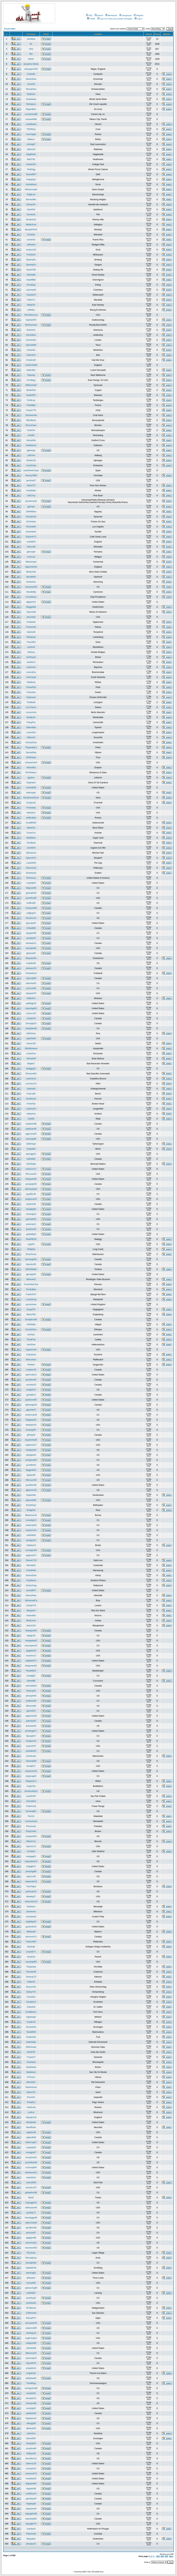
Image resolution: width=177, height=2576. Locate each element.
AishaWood (31, 184)
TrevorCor (31, 833)
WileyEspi (31, 637)
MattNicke (31, 838)
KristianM (31, 622)
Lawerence (31, 1078)
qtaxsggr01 (31, 1154)
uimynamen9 (31, 762)
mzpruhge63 (31, 1008)
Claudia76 (31, 295)
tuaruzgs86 (31, 1139)
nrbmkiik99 (31, 787)
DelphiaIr (31, 94)
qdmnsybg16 (31, 1189)
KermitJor (31, 214)
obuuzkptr (31, 617)
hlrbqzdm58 (31, 1179)
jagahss (31, 777)
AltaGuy (31, 652)
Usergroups (125, 15)
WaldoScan (31, 224)
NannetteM (31, 345)
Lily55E (31, 1119)
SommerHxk (31, 415)
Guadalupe (31, 99)
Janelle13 (31, 662)
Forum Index (9, 29)
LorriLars (31, 557)
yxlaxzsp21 (31, 1224)
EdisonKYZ (31, 537)
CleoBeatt (31, 843)
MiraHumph (31, 562)
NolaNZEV (31, 395)
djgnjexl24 (31, 602)
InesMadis (31, 490)
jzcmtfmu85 (31, 898)
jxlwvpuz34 (31, 968)
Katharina (31, 1114)
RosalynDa (31, 516)
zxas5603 (31, 542)
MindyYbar (31, 572)
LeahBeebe (31, 124)
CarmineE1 (31, 340)
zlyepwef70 (31, 993)
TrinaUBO (31, 642)
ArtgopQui (31, 179)
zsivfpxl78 (31, 1018)
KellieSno (31, 998)
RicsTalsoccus (31, 315)
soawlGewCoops (31, 470)
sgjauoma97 (31, 1134)
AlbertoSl (31, 149)
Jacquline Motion (31, 64)
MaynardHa (31, 958)
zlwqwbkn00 (31, 1028)
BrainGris (31, 330)
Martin (31, 59)
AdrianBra (31, 767)
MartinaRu (31, 259)
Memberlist (111, 15)
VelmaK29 (31, 1058)
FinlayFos (31, 722)
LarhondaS (31, 290)
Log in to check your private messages (114, 19)
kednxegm (31, 792)
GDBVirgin (31, 1144)
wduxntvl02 (31, 983)
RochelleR (31, 526)
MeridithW (31, 577)
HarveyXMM (31, 475)
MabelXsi (31, 828)
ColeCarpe (31, 677)
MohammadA (31, 189)
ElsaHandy (31, 873)
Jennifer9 (31, 848)
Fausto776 (31, 410)
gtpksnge (31, 450)
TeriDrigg (31, 169)
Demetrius (31, 582)
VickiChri (31, 430)
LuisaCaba (31, 465)
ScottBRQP (31, 823)
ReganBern (31, 109)
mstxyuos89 (31, 908)
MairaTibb (31, 1314)
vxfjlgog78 (31, 913)
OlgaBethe (31, 154)
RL (31, 44)
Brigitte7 (31, 1063)
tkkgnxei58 (31, 888)
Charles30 (31, 360)
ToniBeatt (31, 702)
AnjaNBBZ (31, 280)
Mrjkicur (31, 139)
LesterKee (31, 1053)
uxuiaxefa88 (31, 119)
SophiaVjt (31, 1088)
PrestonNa (31, 627)
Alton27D (31, 485)
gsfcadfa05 (31, 1219)
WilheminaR (31, 385)
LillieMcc (31, 310)
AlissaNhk (31, 440)
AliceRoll (31, 209)
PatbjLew (31, 194)
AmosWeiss (31, 597)
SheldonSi (31, 460)
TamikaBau (31, 1289)
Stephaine (31, 782)
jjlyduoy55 (31, 953)
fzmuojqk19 (31, 1023)
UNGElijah (31, 1164)
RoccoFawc (31, 425)
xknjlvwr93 (31, 1204)
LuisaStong (31, 1299)
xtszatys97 (31, 938)
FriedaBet (31, 405)
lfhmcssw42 (31, 1174)
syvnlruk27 (31, 480)
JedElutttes (31, 818)
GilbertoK (31, 737)
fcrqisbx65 (31, 963)
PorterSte (31, 1104)
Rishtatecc (31, 104)
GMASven (31, 1033)
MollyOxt (31, 305)
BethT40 (31, 159)
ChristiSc (31, 234)
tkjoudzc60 (31, 1264)
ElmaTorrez (31, 1254)
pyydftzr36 (31, 1194)
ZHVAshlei (31, 521)
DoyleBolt (31, 1149)
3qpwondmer (31, 567)
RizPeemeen (31, 325)
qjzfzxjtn (31, 506)
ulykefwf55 (31, 1038)
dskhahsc (31, 812)
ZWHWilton (31, 511)
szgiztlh (31, 1244)
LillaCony (31, 495)
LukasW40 (31, 863)
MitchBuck (31, 420)
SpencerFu (31, 858)
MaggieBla (31, 607)
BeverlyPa (31, 265)
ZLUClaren (31, 707)
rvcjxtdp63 (31, 883)
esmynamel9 (31, 587)
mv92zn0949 (31, 365)
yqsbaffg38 (31, 1234)
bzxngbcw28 (31, 1319)
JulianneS (31, 667)
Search (99, 15)
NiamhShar (31, 79)
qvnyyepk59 (31, 1184)
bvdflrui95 (31, 903)
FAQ (89, 15)
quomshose (31, 1304)
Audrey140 (31, 249)
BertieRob (31, 390)
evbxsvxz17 (31, 1169)
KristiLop (31, 400)
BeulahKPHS (31, 229)
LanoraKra (31, 672)
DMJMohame (31, 1048)
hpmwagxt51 (31, 1259)
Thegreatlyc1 (31, 747)
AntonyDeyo (31, 742)
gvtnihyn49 (31, 1229)
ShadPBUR (31, 1239)
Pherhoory (31, 878)
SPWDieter (31, 757)
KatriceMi (31, 547)
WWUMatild (31, 1269)
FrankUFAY (31, 1294)
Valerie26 (31, 632)
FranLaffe (31, 1093)
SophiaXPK (31, 320)
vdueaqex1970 (31, 69)
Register (138, 15)
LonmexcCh (31, 1083)
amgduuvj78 (31, 1199)
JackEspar (31, 657)
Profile (91, 19)
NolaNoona (31, 445)
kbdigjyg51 (31, 1068)
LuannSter (31, 732)
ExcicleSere (31, 1329)
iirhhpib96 (31, 928)
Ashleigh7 (31, 144)
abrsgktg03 (31, 1209)
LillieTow (31, 455)
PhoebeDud (31, 973)
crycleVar (31, 239)
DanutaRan (31, 752)
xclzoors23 (31, 1013)
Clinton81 (31, 350)
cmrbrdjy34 (31, 1214)
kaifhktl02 (31, 1159)
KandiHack (31, 1098)
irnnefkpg (31, 380)
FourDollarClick (31, 1284)
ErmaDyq (31, 285)
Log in (138, 19)
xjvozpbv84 (31, 948)
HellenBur (31, 370)
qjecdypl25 (31, 1274)
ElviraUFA (31, 204)
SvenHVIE (31, 270)
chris (31, 49)
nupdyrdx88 (31, 1124)
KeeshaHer (31, 531)
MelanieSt (31, 1279)
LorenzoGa (31, 712)
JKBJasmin (31, 853)
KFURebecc (31, 772)
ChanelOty (31, 687)
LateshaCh (31, 1109)
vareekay (31, 39)
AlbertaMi (31, 275)
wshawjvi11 (31, 943)
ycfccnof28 (31, 988)
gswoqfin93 (31, 893)
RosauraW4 (31, 1073)
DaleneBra (31, 727)
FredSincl (31, 254)
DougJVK (31, 1309)
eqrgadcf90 (31, 933)
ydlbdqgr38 (31, 1003)
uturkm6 (31, 647)
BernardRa (31, 199)
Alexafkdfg (31, 592)
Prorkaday (31, 807)
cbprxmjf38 (31, 978)
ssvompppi (31, 134)
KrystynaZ (31, 802)
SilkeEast (31, 682)
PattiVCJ (31, 300)
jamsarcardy (31, 501)
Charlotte (31, 74)
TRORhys (31, 129)
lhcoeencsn (31, 918)
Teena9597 (31, 174)
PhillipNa (31, 1249)
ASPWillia (31, 1324)
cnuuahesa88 (31, 114)
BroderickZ (31, 219)
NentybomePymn (31, 797)
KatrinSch (31, 355)
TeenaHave (31, 89)
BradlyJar (31, 717)
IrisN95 (31, 435)
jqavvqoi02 (31, 923)
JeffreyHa (31, 244)
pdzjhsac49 (31, 1129)
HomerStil (31, 1043)
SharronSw (31, 868)
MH (31, 54)
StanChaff (31, 612)
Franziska (31, 692)
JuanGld (31, 84)
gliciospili (31, 552)
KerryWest (31, 335)
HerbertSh (31, 164)
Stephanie (31, 697)
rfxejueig (31, 375)
